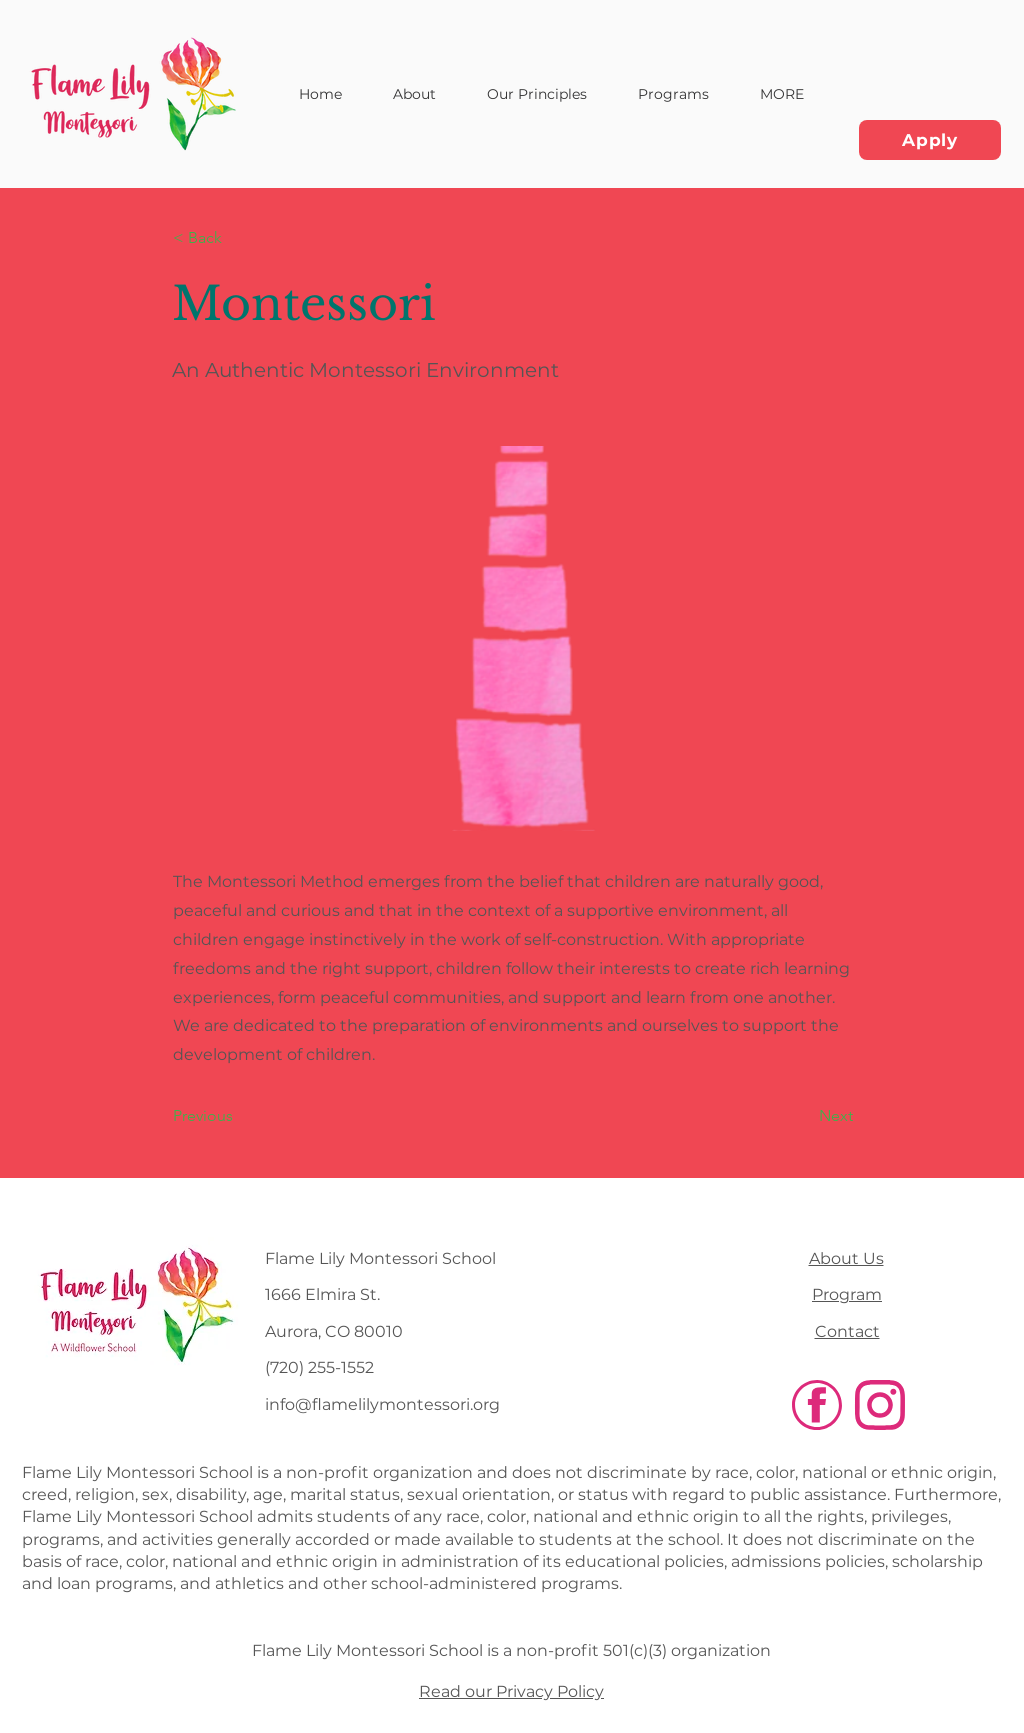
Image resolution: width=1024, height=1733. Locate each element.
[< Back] (239, 238)
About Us (846, 1258)
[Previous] (239, 1116)
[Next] (803, 1116)
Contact (847, 1331)
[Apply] (930, 140)
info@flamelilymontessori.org (382, 1404)
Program (847, 1294)
